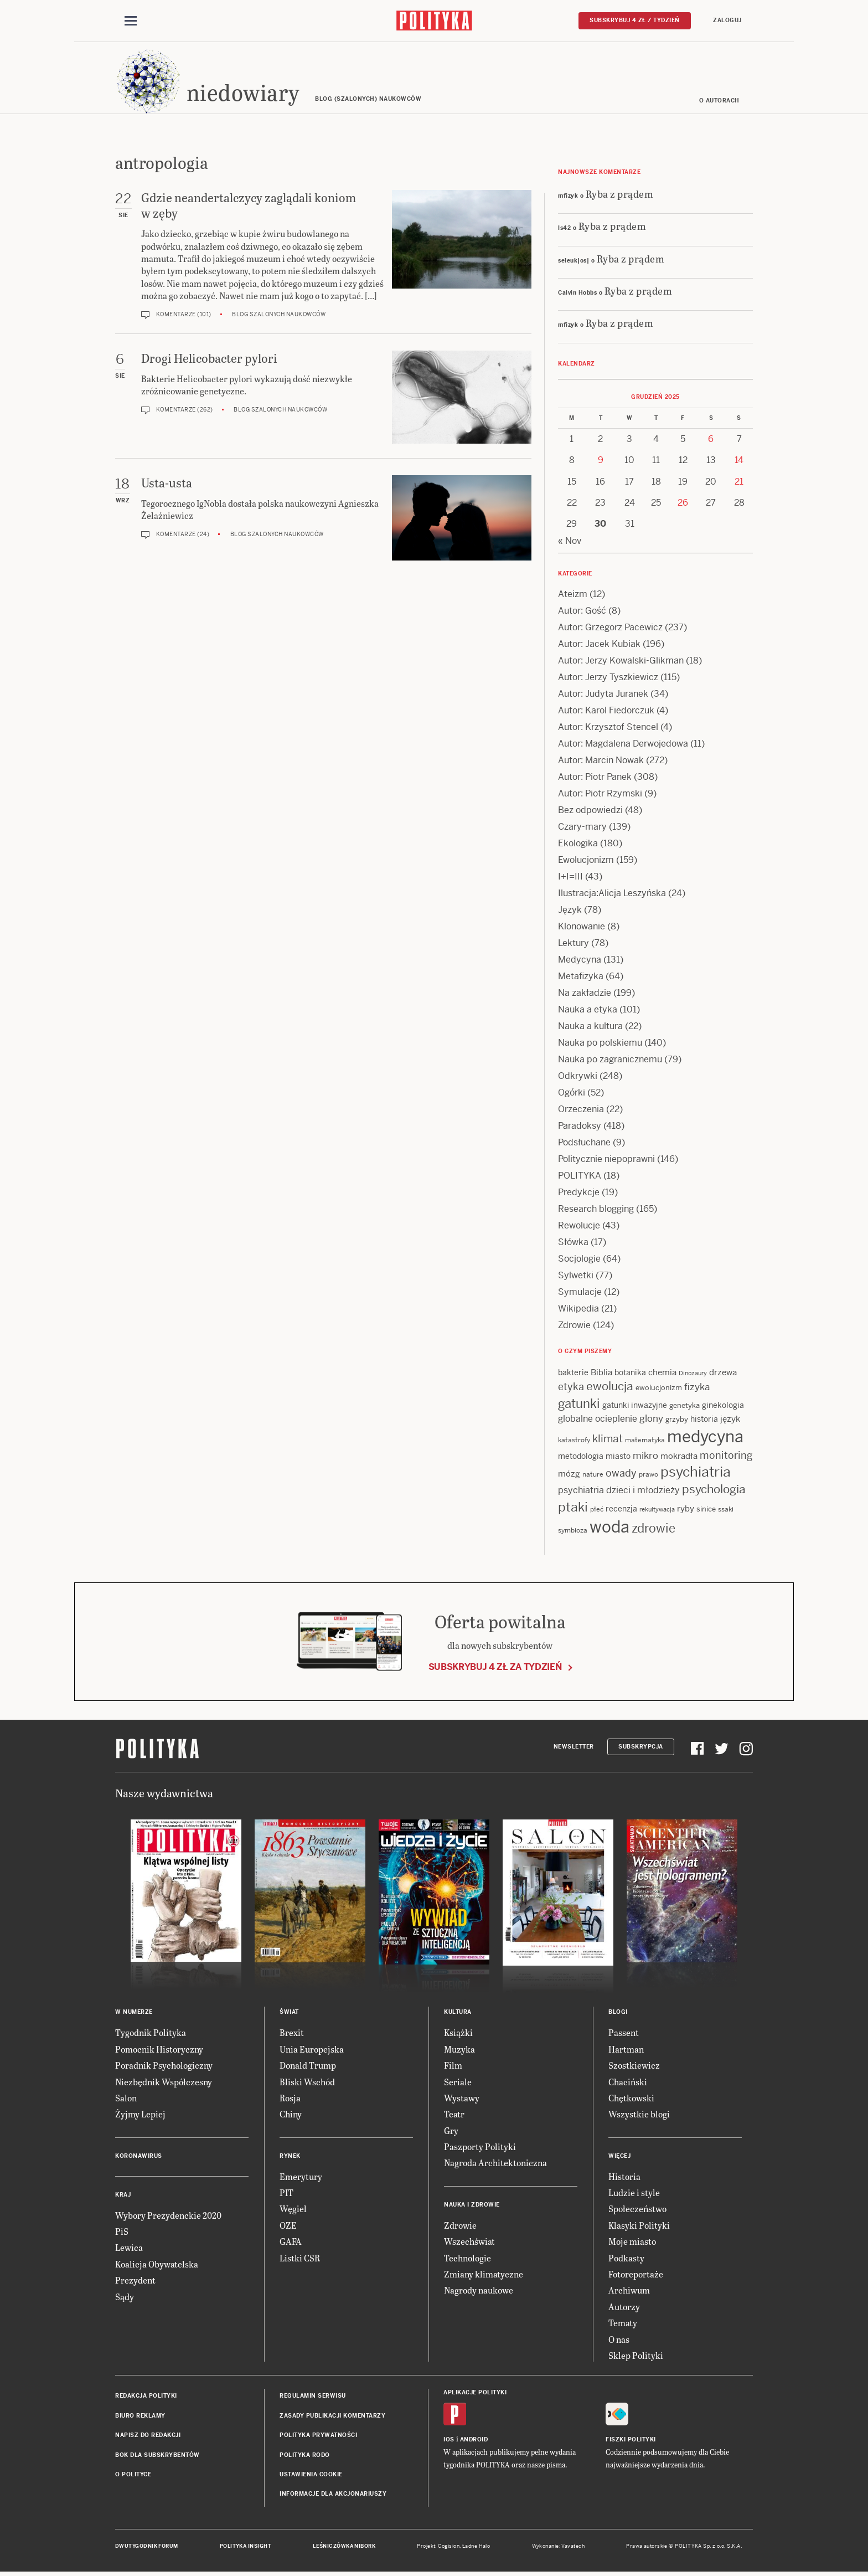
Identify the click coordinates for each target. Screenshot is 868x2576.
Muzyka (459, 2049)
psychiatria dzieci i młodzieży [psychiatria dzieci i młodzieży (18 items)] (619, 1491)
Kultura (458, 2013)
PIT (286, 2193)
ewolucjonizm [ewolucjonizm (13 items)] (659, 1389)
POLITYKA (579, 1176)
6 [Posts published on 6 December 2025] (711, 439)
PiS (121, 2231)
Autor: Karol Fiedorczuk (606, 711)
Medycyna (579, 960)
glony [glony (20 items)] (651, 1419)
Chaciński (627, 2082)
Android (474, 2440)
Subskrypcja (640, 1747)
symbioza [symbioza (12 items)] (572, 1531)
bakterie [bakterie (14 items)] (573, 1373)
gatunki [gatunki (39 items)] (579, 1404)
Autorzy (624, 2307)
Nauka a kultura (590, 1026)
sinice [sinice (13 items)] (706, 1509)
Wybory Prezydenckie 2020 (168, 2215)
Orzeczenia (581, 1109)
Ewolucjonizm (586, 860)
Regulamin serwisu (313, 2396)
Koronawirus (138, 2156)
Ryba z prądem (620, 194)
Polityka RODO (305, 2455)
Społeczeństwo (637, 2209)
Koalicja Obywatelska (156, 2264)
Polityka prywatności (318, 2435)
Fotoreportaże (635, 2274)
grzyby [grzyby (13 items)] (676, 1420)
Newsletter (574, 1747)
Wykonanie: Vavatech (558, 2546)
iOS (448, 2440)
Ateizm (572, 594)
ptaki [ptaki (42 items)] (573, 1507)
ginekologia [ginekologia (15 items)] (723, 1406)
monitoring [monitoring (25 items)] (726, 1455)
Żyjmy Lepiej (140, 2115)
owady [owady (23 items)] (621, 1473)
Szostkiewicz (634, 2065)
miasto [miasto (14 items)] (618, 1457)
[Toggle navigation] (130, 21)
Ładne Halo (476, 2546)
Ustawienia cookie (311, 2475)
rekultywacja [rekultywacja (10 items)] (657, 1510)
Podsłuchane (584, 1143)
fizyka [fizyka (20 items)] (697, 1388)
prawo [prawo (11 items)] (648, 1474)
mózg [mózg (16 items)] (569, 1474)
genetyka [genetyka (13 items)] (684, 1406)
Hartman (626, 2049)
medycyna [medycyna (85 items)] (705, 1437)
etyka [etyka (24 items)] (571, 1387)
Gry (451, 2131)
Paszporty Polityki (480, 2147)
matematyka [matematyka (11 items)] (645, 1440)
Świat (289, 2013)
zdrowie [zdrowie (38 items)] (653, 1529)
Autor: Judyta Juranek (603, 694)
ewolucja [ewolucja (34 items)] (609, 1387)
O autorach (719, 101)
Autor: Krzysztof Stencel (608, 727)
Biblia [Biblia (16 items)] (601, 1372)
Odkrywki (577, 1076)
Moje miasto (632, 2242)
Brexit (292, 2033)
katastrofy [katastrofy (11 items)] (574, 1440)
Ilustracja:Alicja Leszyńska (612, 893)
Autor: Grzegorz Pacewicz (610, 628)
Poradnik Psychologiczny (164, 2065)
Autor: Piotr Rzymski (600, 794)
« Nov (569, 541)
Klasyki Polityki (639, 2225)
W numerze (134, 2013)
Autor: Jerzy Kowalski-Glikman (621, 661)
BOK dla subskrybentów (157, 2455)
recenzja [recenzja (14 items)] (621, 1509)
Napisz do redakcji (147, 2435)
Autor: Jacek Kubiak (599, 644)
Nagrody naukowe (478, 2291)
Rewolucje (579, 1226)
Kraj (123, 2195)
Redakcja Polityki (146, 2396)
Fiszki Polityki (631, 2440)
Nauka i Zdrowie (472, 2205)
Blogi (618, 2013)
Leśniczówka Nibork (344, 2546)
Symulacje (580, 1292)
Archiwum (629, 2291)
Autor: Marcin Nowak (601, 761)
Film (453, 2065)
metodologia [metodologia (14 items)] (580, 1457)
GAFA (291, 2242)
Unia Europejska (312, 2049)
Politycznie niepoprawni (606, 1159)
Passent (623, 2033)
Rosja (290, 2098)
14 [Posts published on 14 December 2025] (739, 460)
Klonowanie (581, 927)
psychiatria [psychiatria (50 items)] (695, 1472)
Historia (624, 2177)
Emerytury (301, 2177)
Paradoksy (579, 1126)
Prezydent (135, 2281)
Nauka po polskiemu (600, 1043)
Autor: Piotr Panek (595, 777)
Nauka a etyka (587, 1010)
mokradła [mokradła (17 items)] (679, 1456)
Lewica (129, 2248)
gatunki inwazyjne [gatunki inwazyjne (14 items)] (634, 1406)
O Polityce (133, 2475)
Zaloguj (727, 20)
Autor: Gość (582, 611)
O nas (618, 2339)
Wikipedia (578, 1309)
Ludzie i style (634, 2193)
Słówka (573, 1242)
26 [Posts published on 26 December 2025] (683, 503)
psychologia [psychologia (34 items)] (714, 1490)
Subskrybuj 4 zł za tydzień (495, 1667)
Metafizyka (580, 977)
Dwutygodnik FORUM (146, 2546)
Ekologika (578, 844)
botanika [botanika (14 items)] (630, 1373)
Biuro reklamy (140, 2416)
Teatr (454, 2115)
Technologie (467, 2258)
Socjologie (579, 1259)
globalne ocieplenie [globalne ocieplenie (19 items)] (597, 1420)
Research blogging (596, 1209)
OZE (288, 2225)
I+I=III (570, 877)
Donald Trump (308, 2065)
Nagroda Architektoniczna (495, 2163)
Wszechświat (469, 2242)
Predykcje (579, 1193)
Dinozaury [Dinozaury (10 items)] (693, 1373)
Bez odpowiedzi (590, 810)
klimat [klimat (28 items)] (607, 1439)
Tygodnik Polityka (150, 2033)
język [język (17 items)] (730, 1420)
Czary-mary (582, 827)
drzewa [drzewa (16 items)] (723, 1372)
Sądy (124, 2297)
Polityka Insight (245, 2546)
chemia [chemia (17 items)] (662, 1372)
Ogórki (571, 1093)
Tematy (622, 2323)
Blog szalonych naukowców (279, 315)
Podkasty (626, 2258)
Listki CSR (300, 2258)
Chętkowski (631, 2098)
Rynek (290, 2156)
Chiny (291, 2115)
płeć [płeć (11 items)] (596, 1509)
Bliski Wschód (307, 2082)
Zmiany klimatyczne (483, 2274)
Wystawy (461, 2098)
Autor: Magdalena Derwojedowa (623, 744)
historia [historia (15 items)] (704, 1420)
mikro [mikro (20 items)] (645, 1456)
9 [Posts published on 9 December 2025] (600, 460)
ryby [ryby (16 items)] (685, 1509)
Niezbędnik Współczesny (163, 2082)
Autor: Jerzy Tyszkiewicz (608, 677)
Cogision (448, 2546)
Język (570, 910)
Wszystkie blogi (639, 2115)
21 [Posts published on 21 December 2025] (739, 482)
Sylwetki (575, 1276)
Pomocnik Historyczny (159, 2049)
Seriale (458, 2082)
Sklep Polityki (635, 2355)
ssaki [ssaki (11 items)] (725, 1509)
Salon (126, 2098)
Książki (458, 2033)
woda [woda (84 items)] (609, 1528)
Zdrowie (574, 1325)
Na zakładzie (584, 993)
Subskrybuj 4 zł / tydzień (635, 20)
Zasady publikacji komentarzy (332, 2416)
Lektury (573, 943)
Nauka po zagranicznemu (610, 1060)
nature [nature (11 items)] (592, 1474)
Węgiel (293, 2209)
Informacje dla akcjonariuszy (333, 2494)
